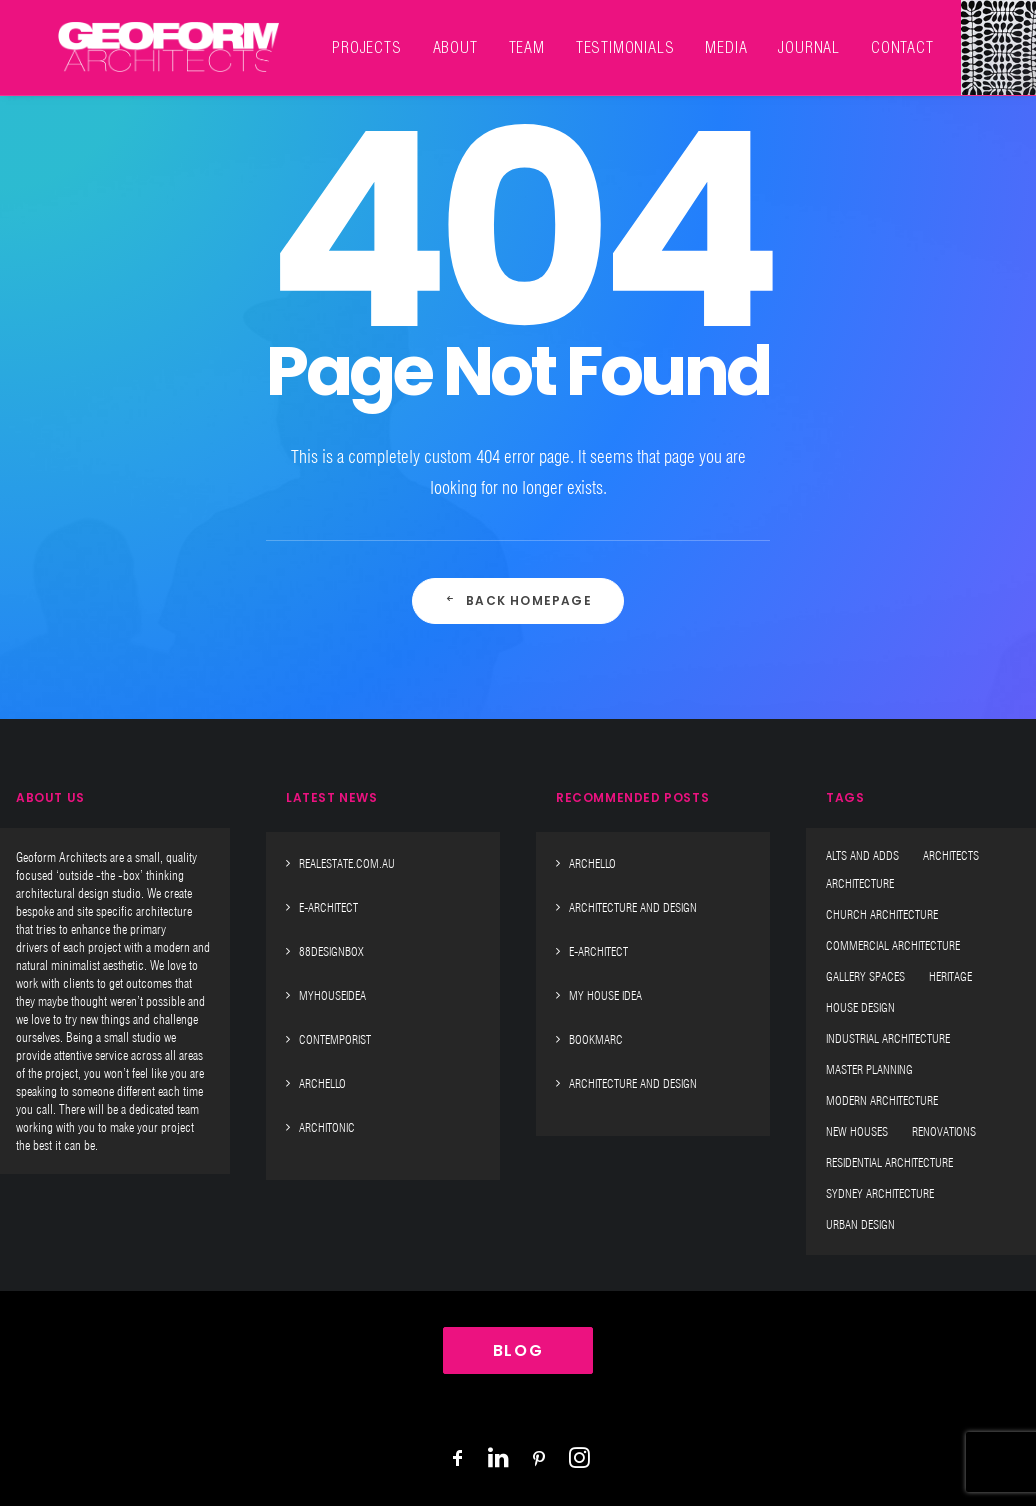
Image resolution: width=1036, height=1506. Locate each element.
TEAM (475, 35)
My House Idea (605, 995)
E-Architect (328, 907)
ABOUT (403, 35)
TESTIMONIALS (573, 35)
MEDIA (674, 35)
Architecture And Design (633, 907)
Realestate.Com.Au (347, 863)
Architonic (327, 1127)
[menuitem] (314, 35)
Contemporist (335, 1039)
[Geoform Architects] (142, 35)
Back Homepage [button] (518, 600)
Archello (322, 1083)
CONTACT (850, 35)
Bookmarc (596, 1039)
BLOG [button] (518, 1350)
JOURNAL (757, 35)
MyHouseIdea (332, 995)
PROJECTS (314, 35)
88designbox (331, 951)
